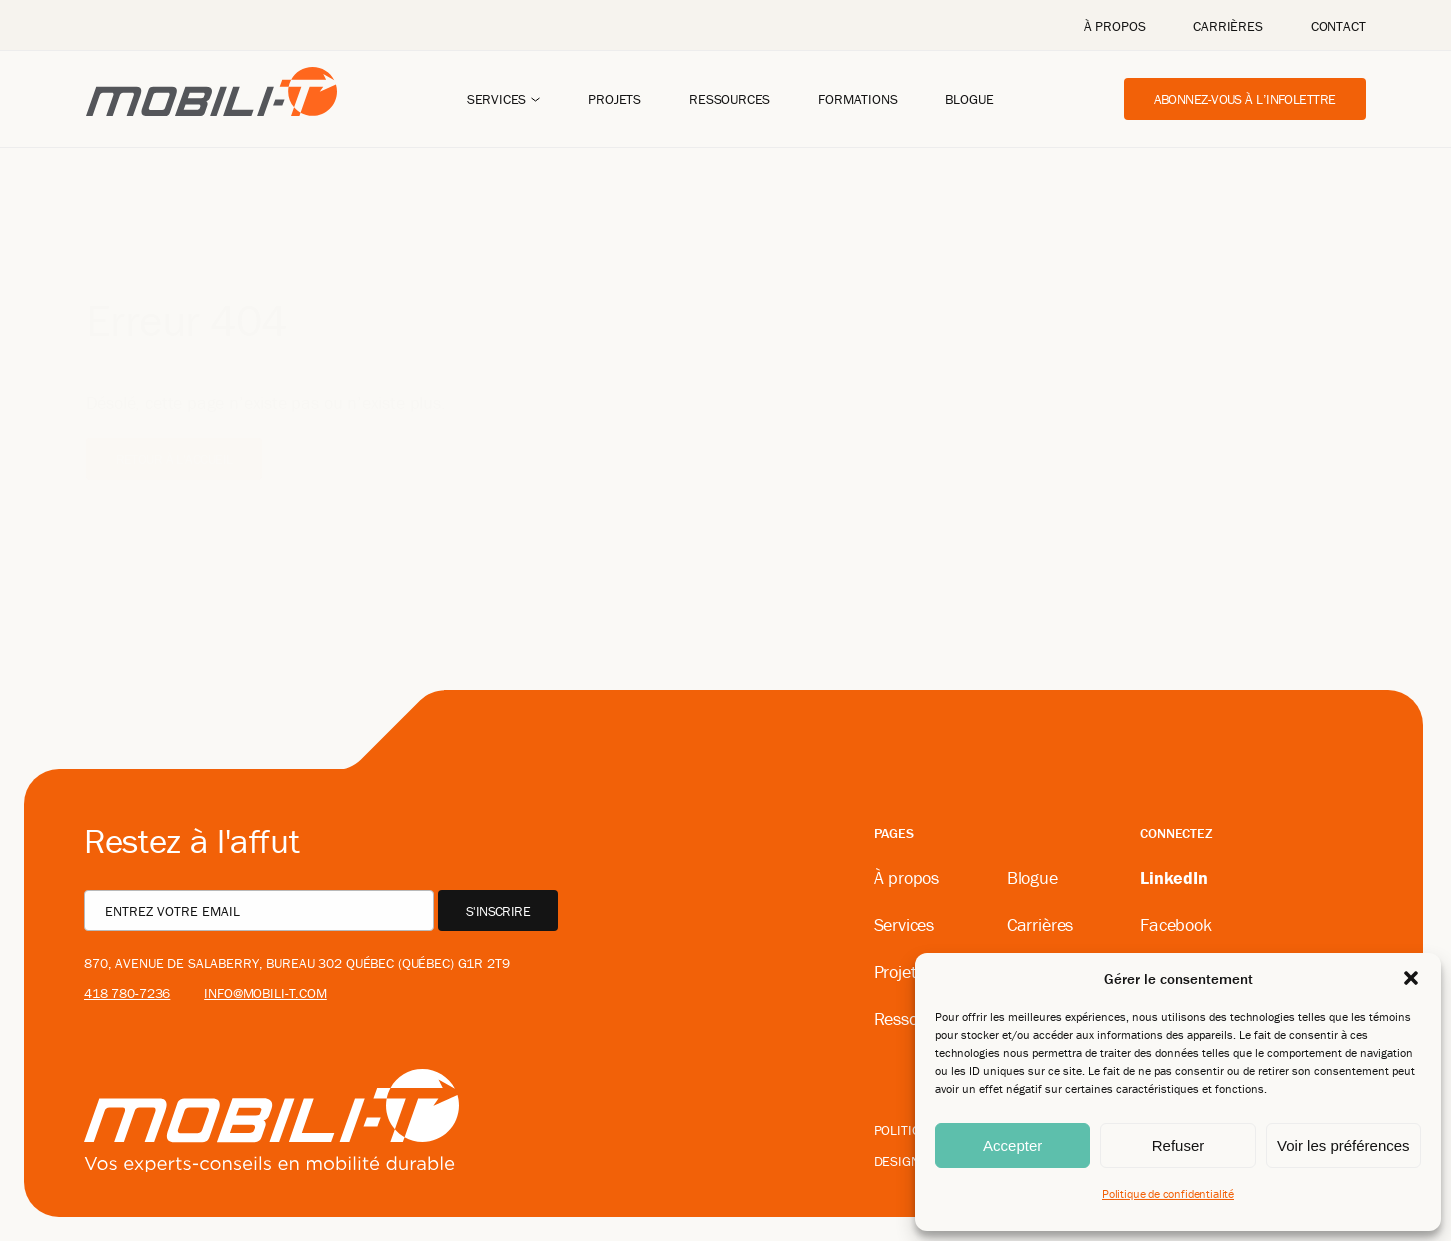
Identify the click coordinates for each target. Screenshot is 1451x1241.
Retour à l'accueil (174, 429)
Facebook (1176, 924)
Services (497, 99)
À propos (1115, 26)
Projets (614, 99)
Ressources (729, 99)
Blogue (969, 99)
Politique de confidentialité (1168, 1193)
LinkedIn (1174, 877)
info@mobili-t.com (265, 993)
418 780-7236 (127, 993)
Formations (857, 99)
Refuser (1178, 1145)
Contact (1338, 26)
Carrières (1227, 26)
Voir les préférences (1343, 1145)
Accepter (1012, 1145)
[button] (1411, 978)
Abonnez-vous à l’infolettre (1245, 99)
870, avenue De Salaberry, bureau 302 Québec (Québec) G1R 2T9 (297, 963)
